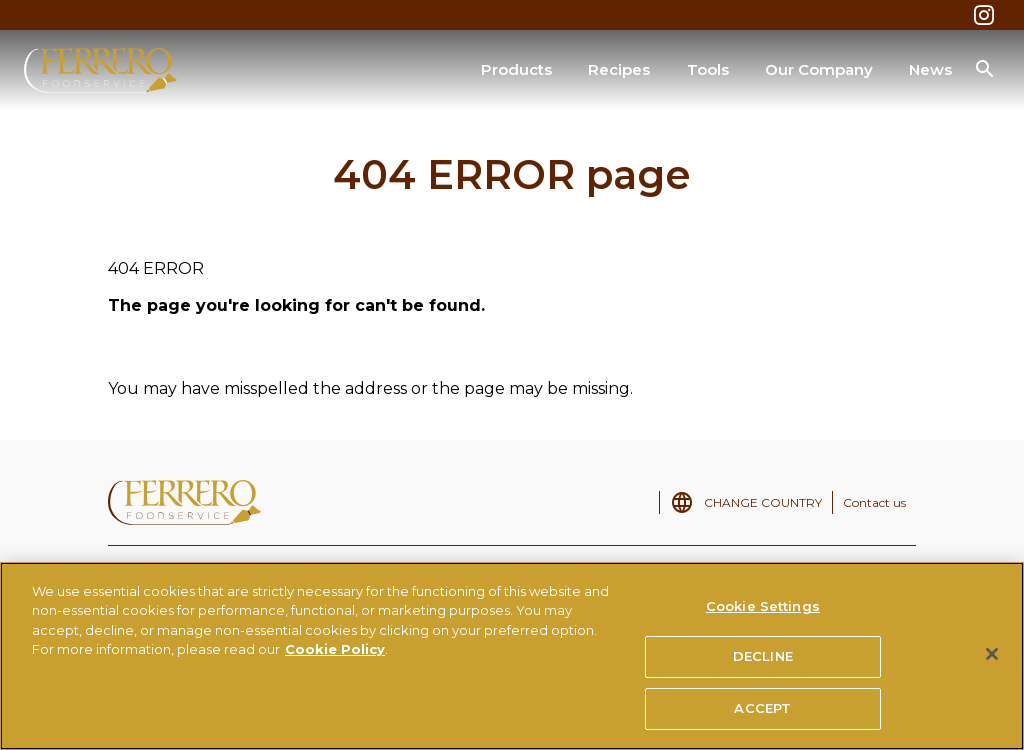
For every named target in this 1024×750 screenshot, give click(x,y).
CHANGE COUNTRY (763, 502)
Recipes (619, 69)
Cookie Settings (763, 613)
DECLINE (763, 664)
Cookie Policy (335, 657)
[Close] (992, 661)
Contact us (874, 502)
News (930, 69)
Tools (708, 69)
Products (516, 69)
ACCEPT (762, 716)
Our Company (819, 69)
